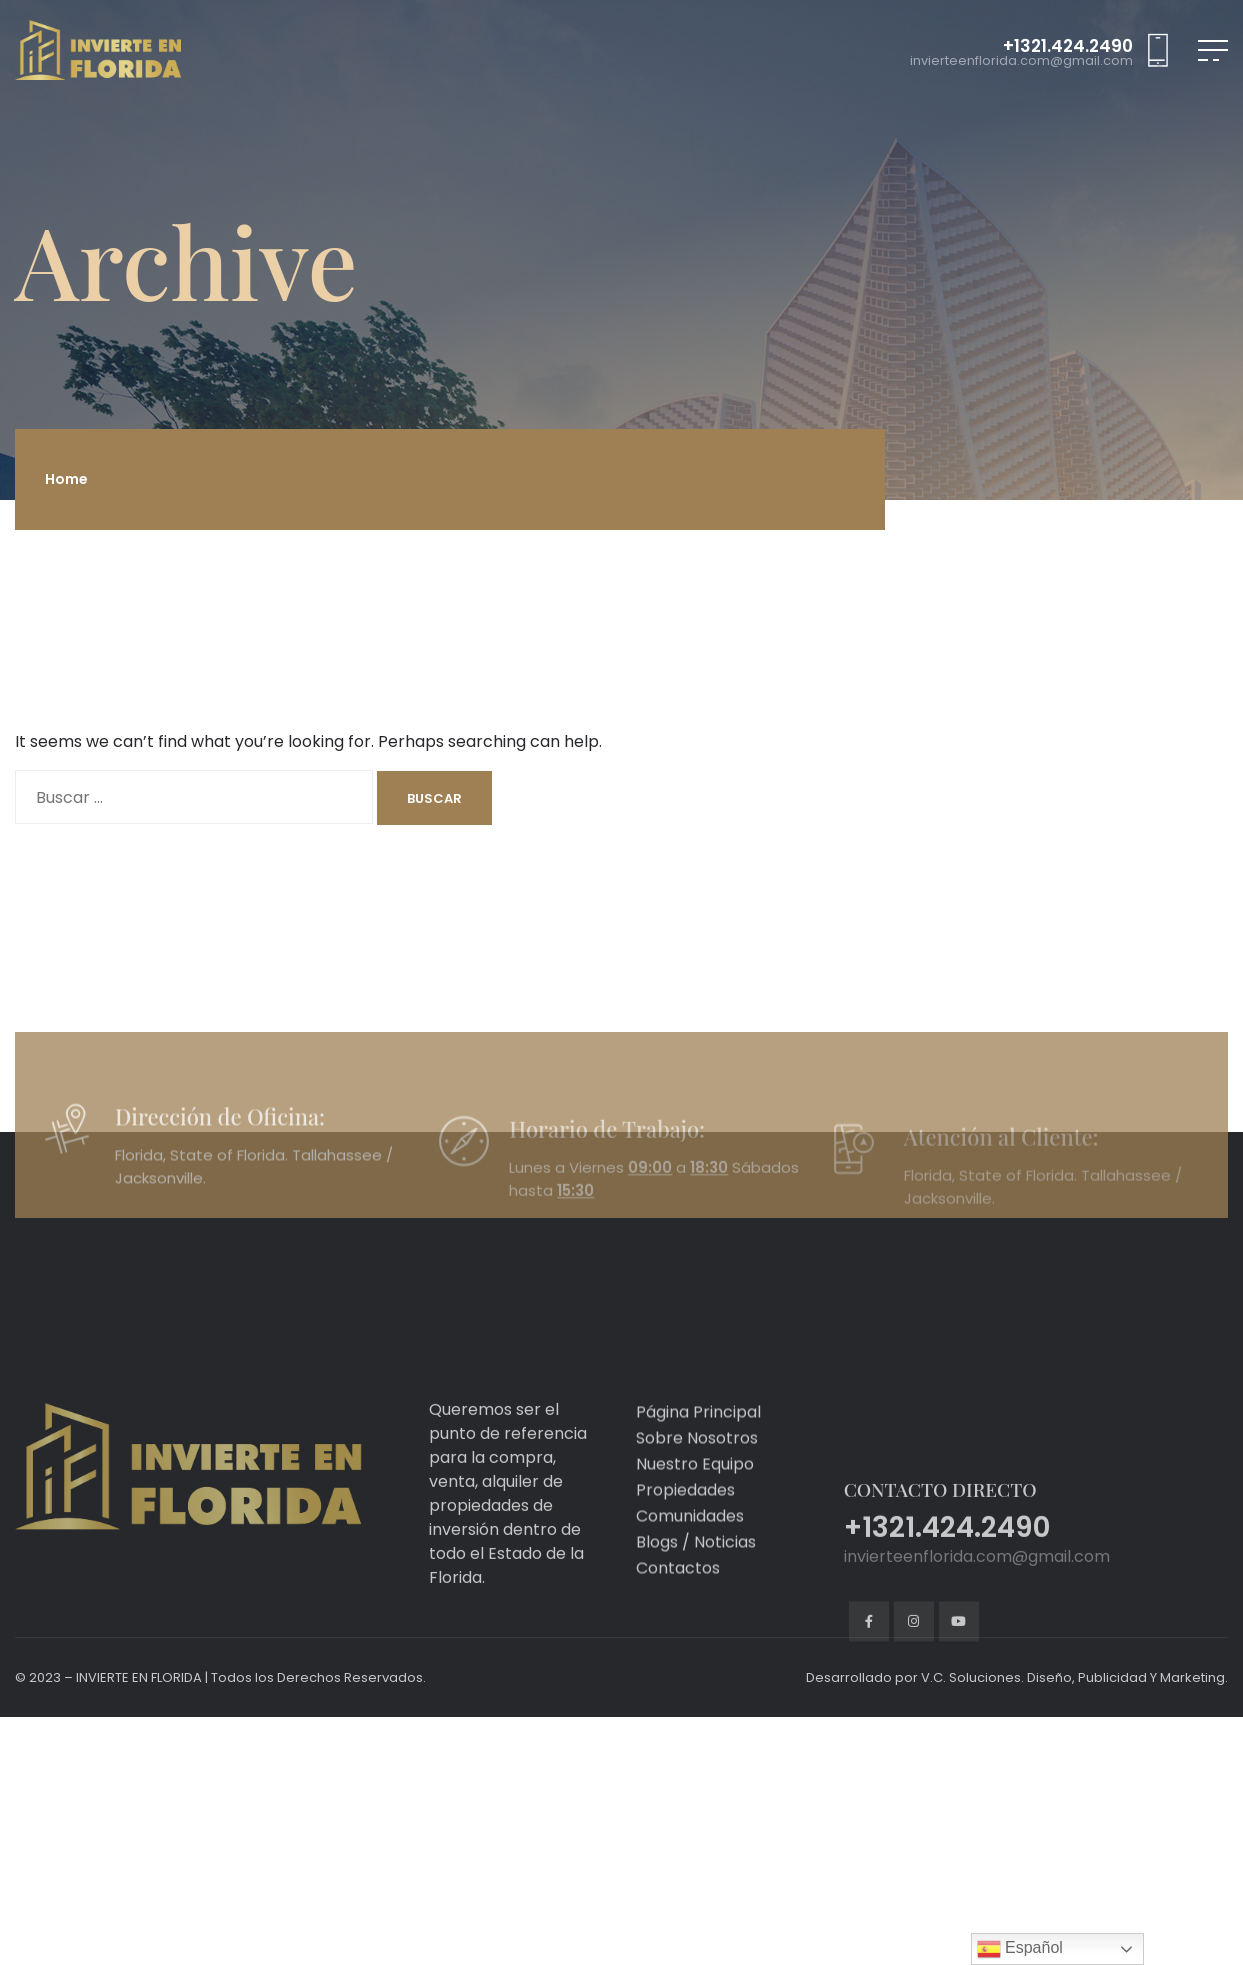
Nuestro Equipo (695, 1549)
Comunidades (690, 1601)
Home (66, 479)
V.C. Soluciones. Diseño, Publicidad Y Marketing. (1074, 1677)
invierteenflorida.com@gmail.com (1021, 61)
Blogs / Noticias (696, 1627)
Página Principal (698, 1497)
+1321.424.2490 (1068, 46)
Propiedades (685, 1575)
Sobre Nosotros (697, 1523)
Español (1020, 1949)
